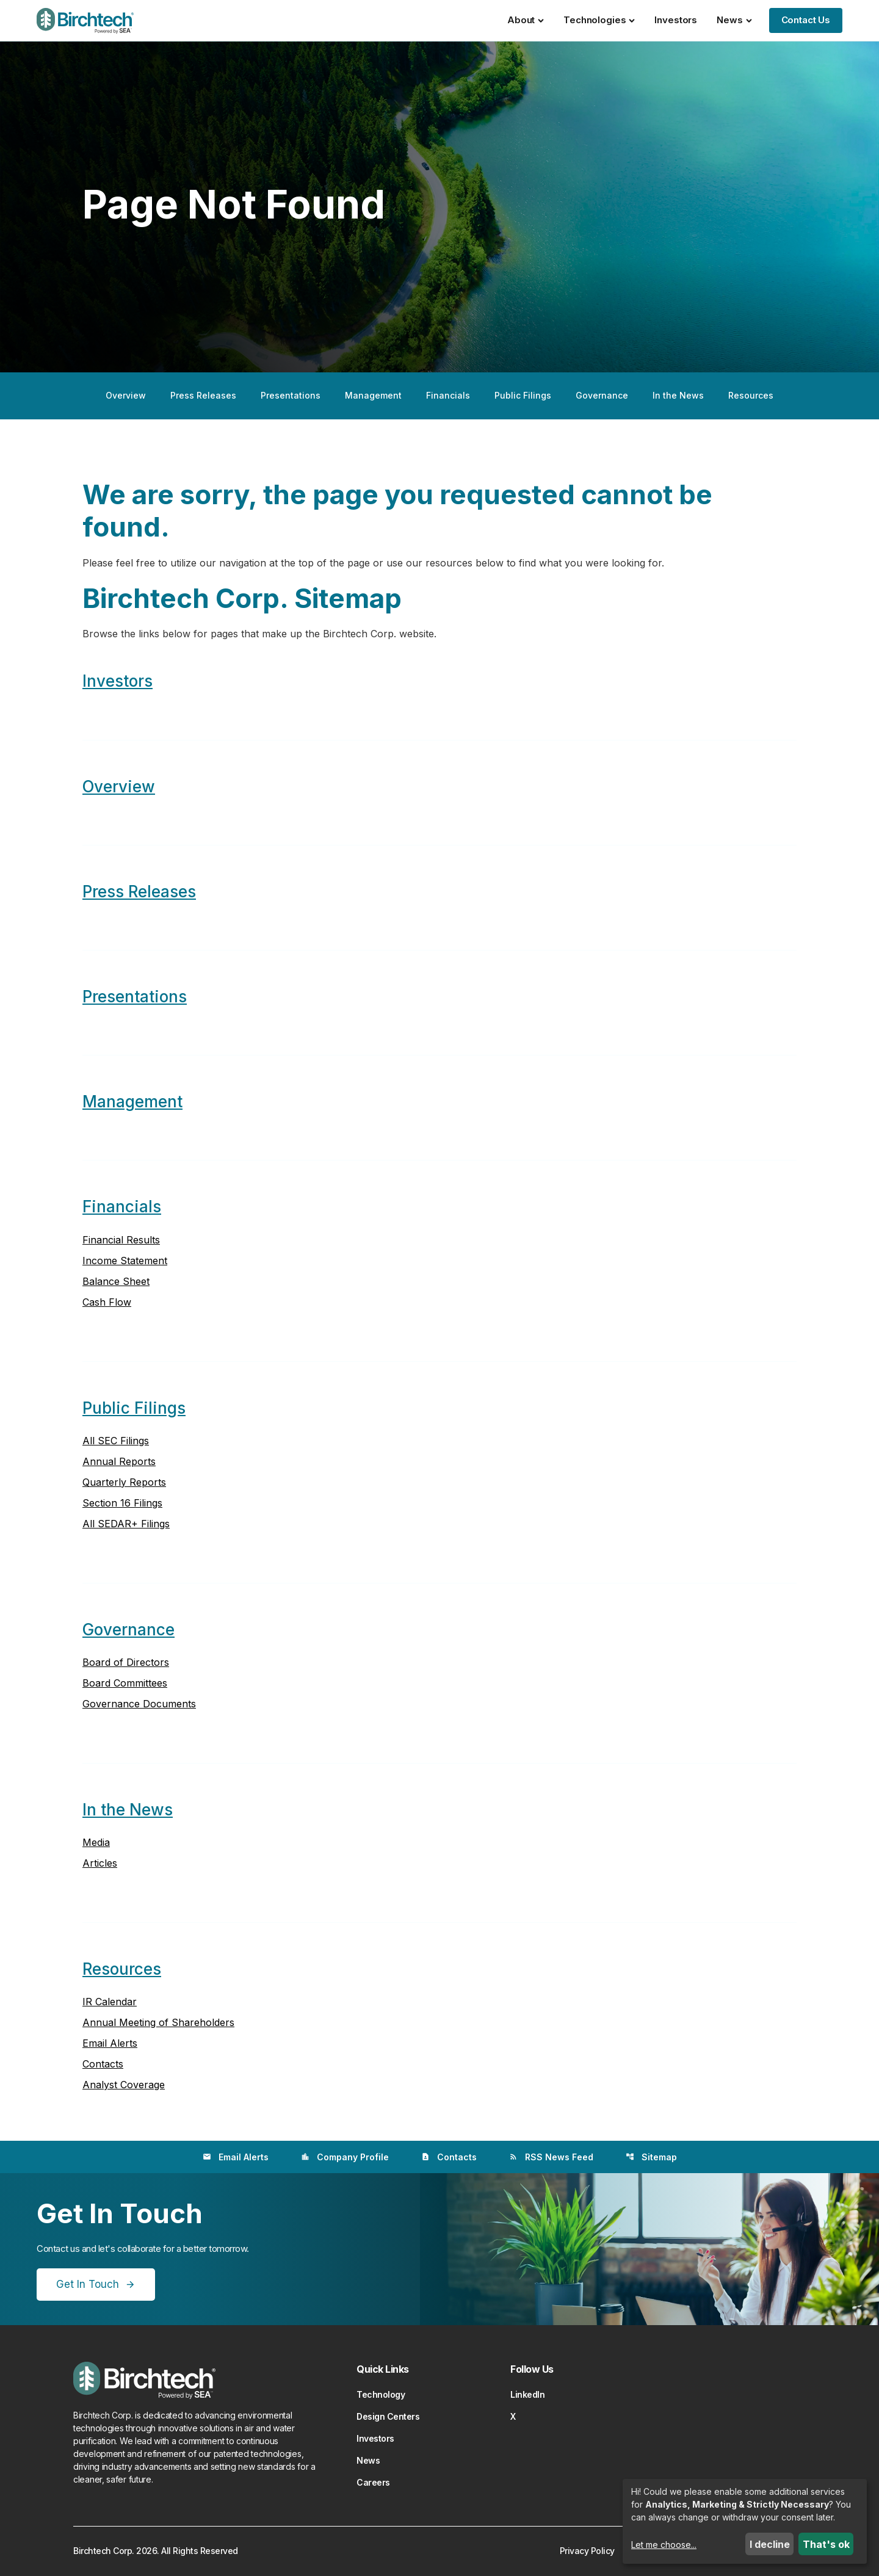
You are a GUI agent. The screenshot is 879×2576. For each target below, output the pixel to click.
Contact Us (806, 20)
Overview (126, 395)
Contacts (102, 2064)
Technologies (599, 20)
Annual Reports (119, 1461)
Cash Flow (106, 1302)
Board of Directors (125, 1662)
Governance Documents (139, 1704)
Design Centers (387, 2416)
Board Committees (124, 1683)
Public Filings (522, 395)
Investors (675, 20)
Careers (373, 2482)
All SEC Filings (115, 1441)
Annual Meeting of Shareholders (158, 2022)
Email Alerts (109, 2043)
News (734, 20)
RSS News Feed (551, 2157)
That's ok (826, 2544)
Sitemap (651, 2157)
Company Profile (345, 2157)
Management (373, 395)
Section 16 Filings (122, 1503)
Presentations (290, 395)
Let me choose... (663, 2544)
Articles (99, 1863)
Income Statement (124, 1260)
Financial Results (121, 1240)
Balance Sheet (116, 1281)
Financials (448, 395)
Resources (750, 395)
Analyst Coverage (123, 2085)
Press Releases (203, 395)
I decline (770, 2544)
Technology (380, 2394)
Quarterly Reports (124, 1482)
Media (96, 1842)
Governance (602, 395)
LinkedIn (527, 2394)
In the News (678, 395)
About (525, 20)
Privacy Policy (587, 2550)
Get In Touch (87, 2284)
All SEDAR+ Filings (126, 1524)
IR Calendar (109, 2001)
